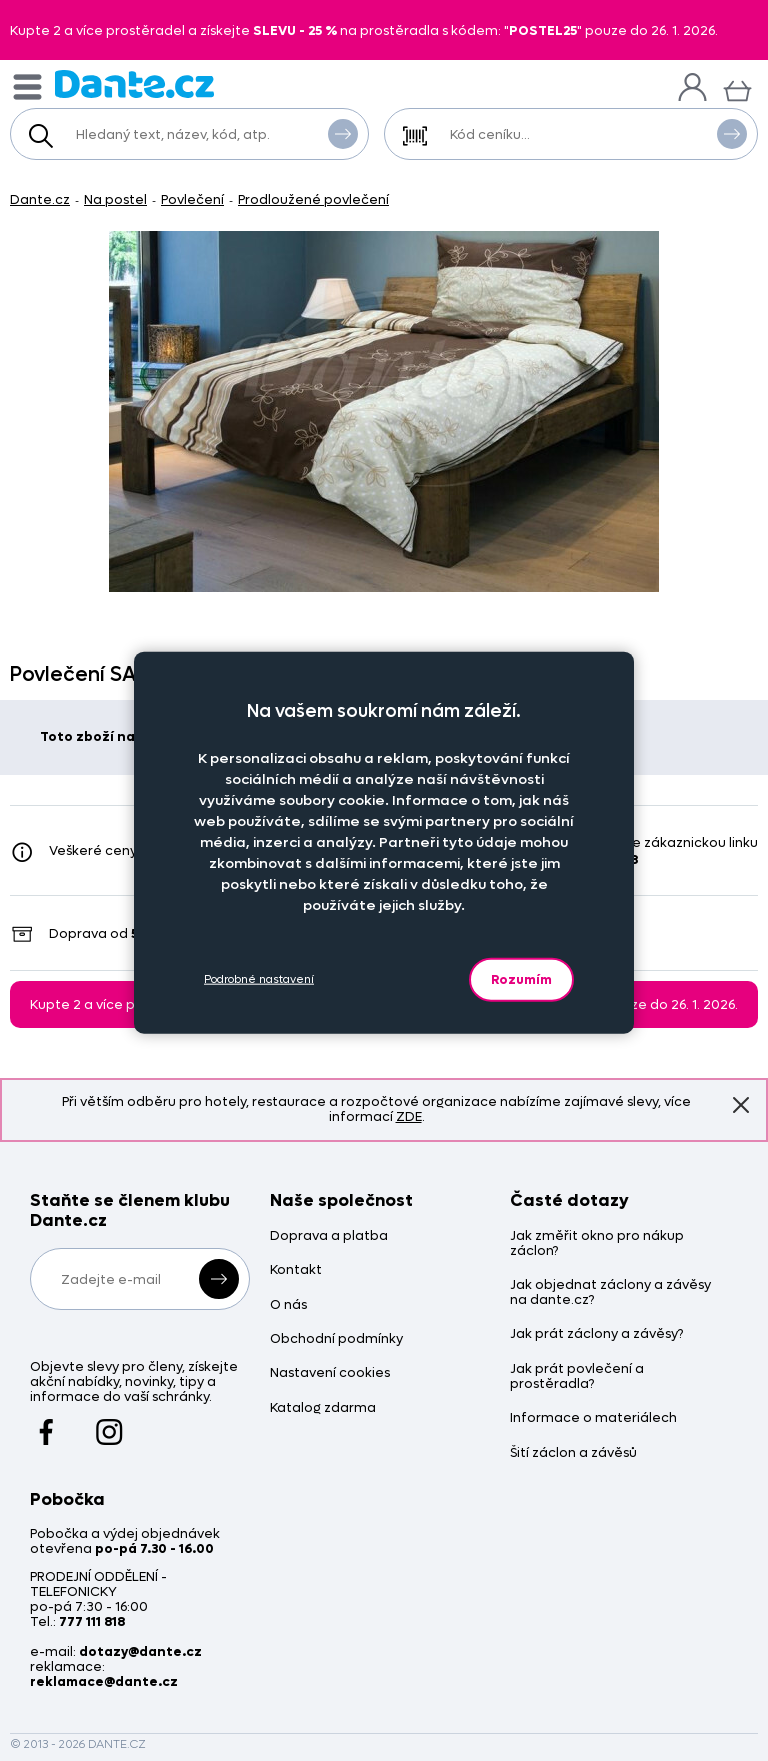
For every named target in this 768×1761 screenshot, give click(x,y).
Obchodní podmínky (336, 1339)
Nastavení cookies (330, 1373)
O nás (288, 1305)
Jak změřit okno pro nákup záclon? (597, 1244)
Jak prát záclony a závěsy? (596, 1334)
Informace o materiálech (593, 1418)
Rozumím (521, 978)
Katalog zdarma (323, 1408)
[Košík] (737, 88)
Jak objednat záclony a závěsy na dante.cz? (610, 1293)
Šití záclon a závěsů (573, 1453)
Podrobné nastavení (259, 979)
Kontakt (296, 1270)
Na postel (115, 199)
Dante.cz (40, 199)
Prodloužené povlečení (313, 199)
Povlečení (192, 199)
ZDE (409, 1116)
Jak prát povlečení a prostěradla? (577, 1377)
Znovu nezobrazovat (741, 1104)
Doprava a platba (329, 1236)
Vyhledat (343, 133)
